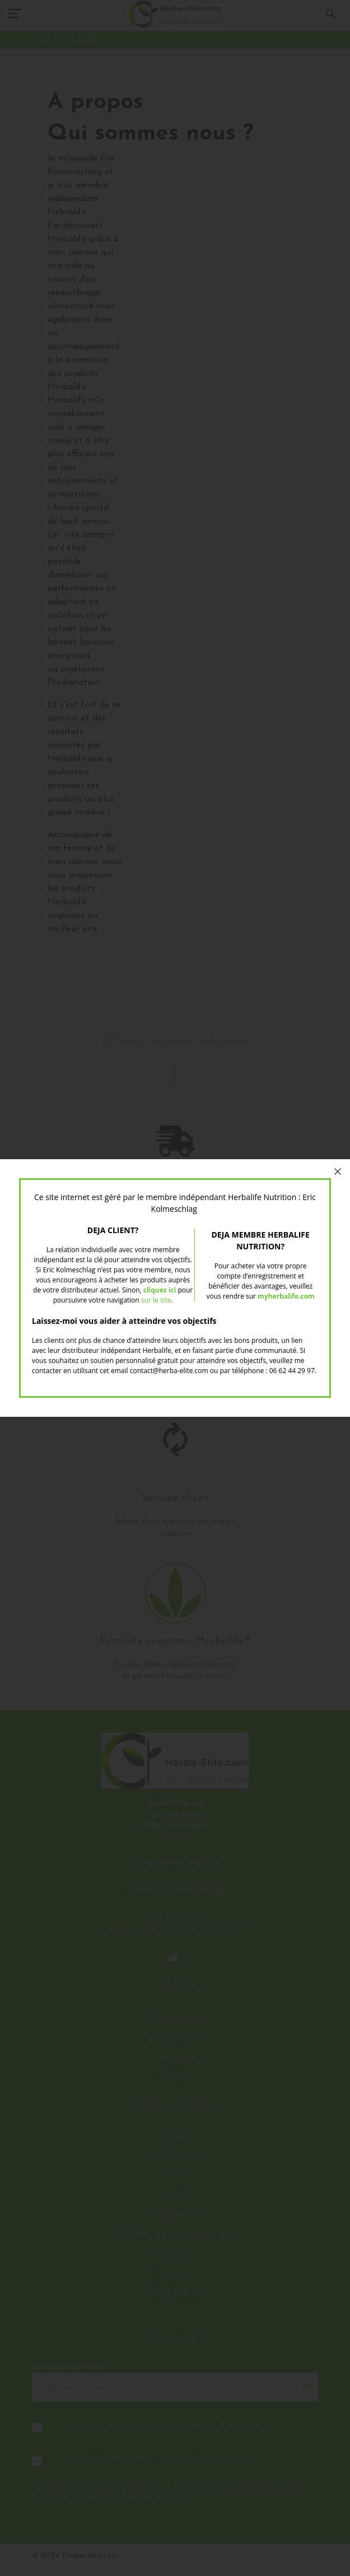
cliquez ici (159, 1290)
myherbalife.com (286, 1296)
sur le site (156, 1300)
